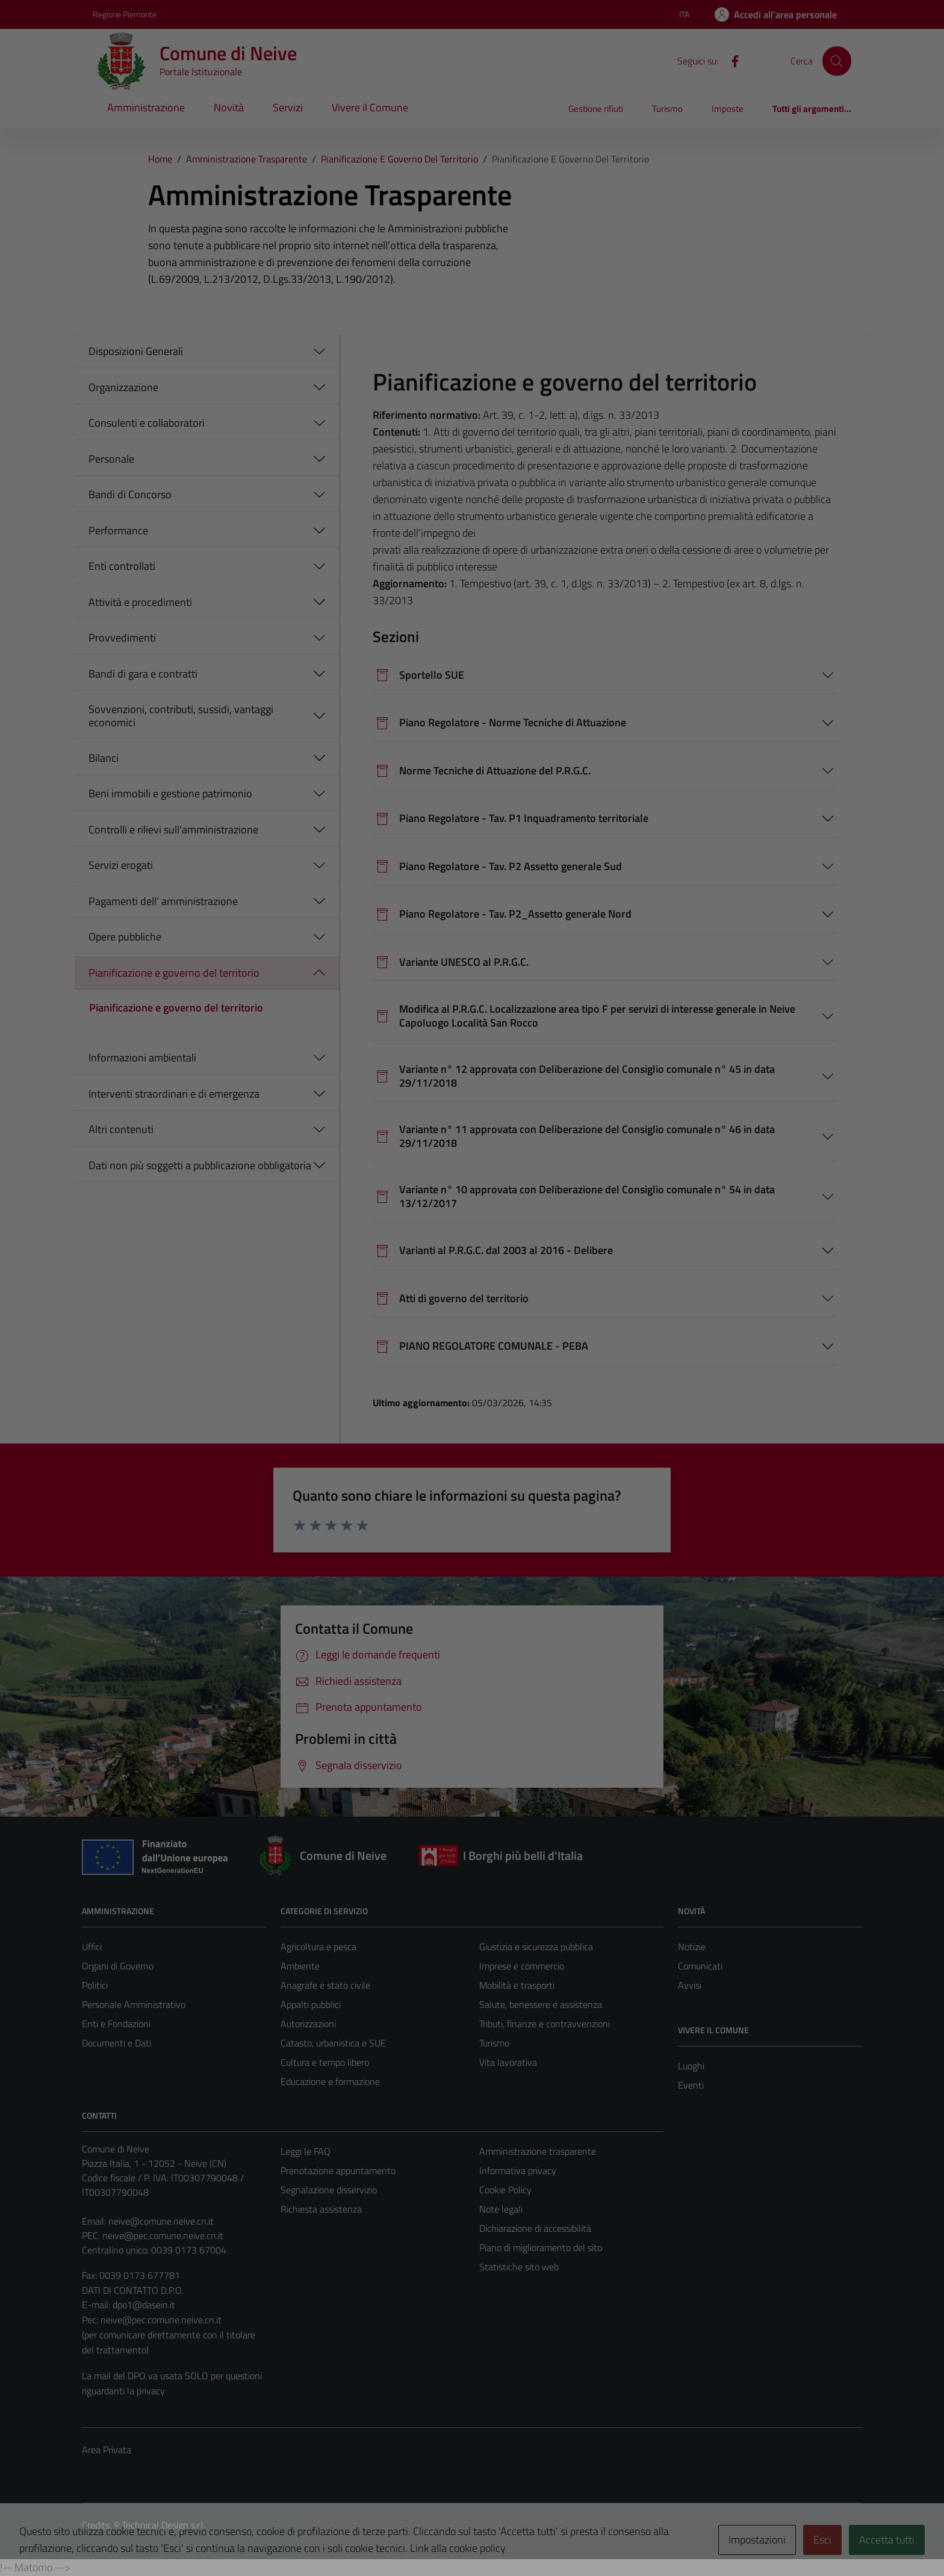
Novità (229, 107)
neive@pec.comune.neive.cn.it (162, 2235)
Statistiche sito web (519, 2266)
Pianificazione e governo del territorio (173, 973)
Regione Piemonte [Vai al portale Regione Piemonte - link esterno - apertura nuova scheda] (125, 14)
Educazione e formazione (330, 2081)
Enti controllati (121, 566)
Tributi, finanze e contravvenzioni (544, 2023)
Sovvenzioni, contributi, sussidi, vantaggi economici (180, 715)
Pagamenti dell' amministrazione (163, 901)
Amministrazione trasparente (537, 2151)
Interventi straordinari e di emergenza (173, 1094)
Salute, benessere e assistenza (540, 2004)
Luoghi (691, 2066)
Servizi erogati (120, 865)
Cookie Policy (505, 2189)
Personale (111, 459)
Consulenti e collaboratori (146, 423)
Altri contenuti (121, 1129)
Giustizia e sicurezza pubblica (536, 1946)
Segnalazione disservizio (329, 2189)
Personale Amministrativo (133, 2004)
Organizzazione (123, 387)
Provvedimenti (122, 637)
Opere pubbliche (124, 936)
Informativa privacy (517, 2170)
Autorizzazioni (308, 2023)
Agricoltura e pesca (318, 1946)
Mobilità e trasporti (516, 1985)
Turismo (667, 109)
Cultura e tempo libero (325, 2062)
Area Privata (106, 2449)
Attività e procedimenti (140, 602)
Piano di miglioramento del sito (540, 2247)
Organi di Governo (118, 1966)
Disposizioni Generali (135, 351)
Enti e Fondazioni (116, 2023)
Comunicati (700, 1966)
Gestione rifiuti (595, 109)
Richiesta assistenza (321, 2209)
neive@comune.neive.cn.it (161, 2221)
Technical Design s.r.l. (163, 2525)
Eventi (691, 2085)
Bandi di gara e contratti (142, 674)
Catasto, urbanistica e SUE (333, 2043)
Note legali (501, 2209)
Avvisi (689, 1985)
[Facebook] (730, 60)
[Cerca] (836, 60)
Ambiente (300, 1966)
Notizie (692, 1946)
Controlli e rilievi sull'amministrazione (173, 829)
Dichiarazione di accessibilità (535, 2228)
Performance (118, 530)
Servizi (288, 107)
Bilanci (103, 758)
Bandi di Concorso (130, 494)
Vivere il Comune (370, 107)
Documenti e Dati (116, 2043)
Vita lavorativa (508, 2062)
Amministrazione (146, 107)
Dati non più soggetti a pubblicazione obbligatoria (199, 1165)
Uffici (92, 1946)
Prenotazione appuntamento (338, 2170)
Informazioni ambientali (142, 1057)
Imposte (728, 109)
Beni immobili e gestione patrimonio (170, 793)
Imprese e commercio (521, 1966)
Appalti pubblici (311, 2004)
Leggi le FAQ (306, 2151)
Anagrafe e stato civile (325, 1985)
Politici (95, 1985)
